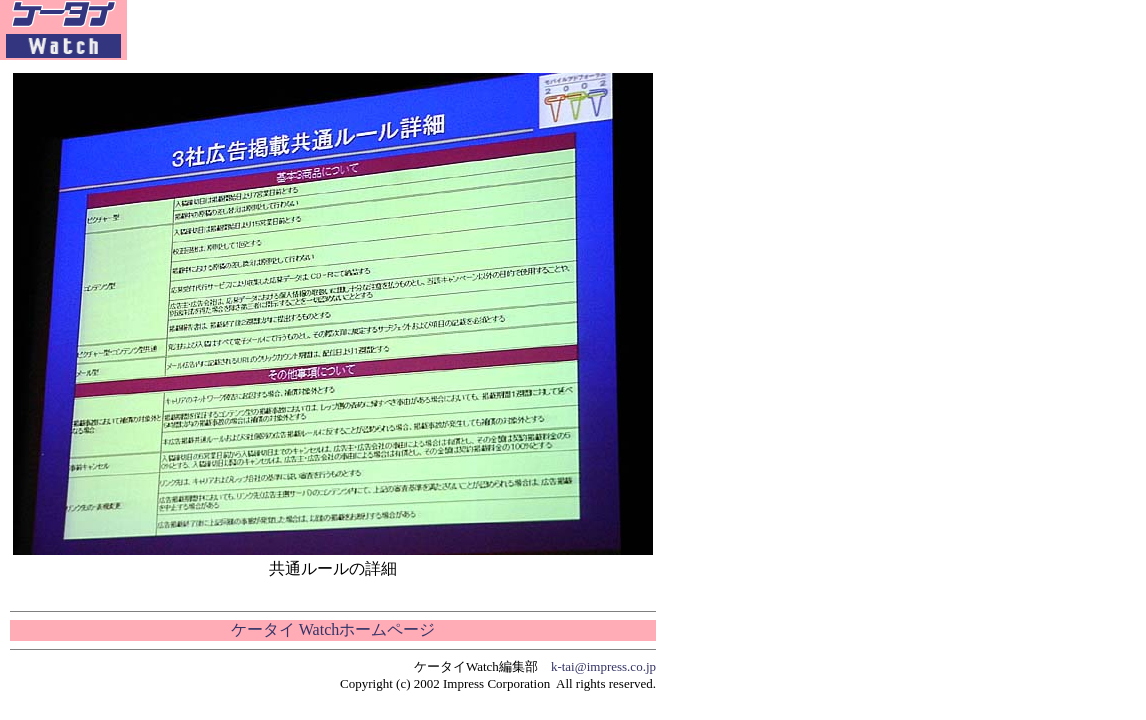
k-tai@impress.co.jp (603, 666)
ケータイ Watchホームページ (333, 629)
